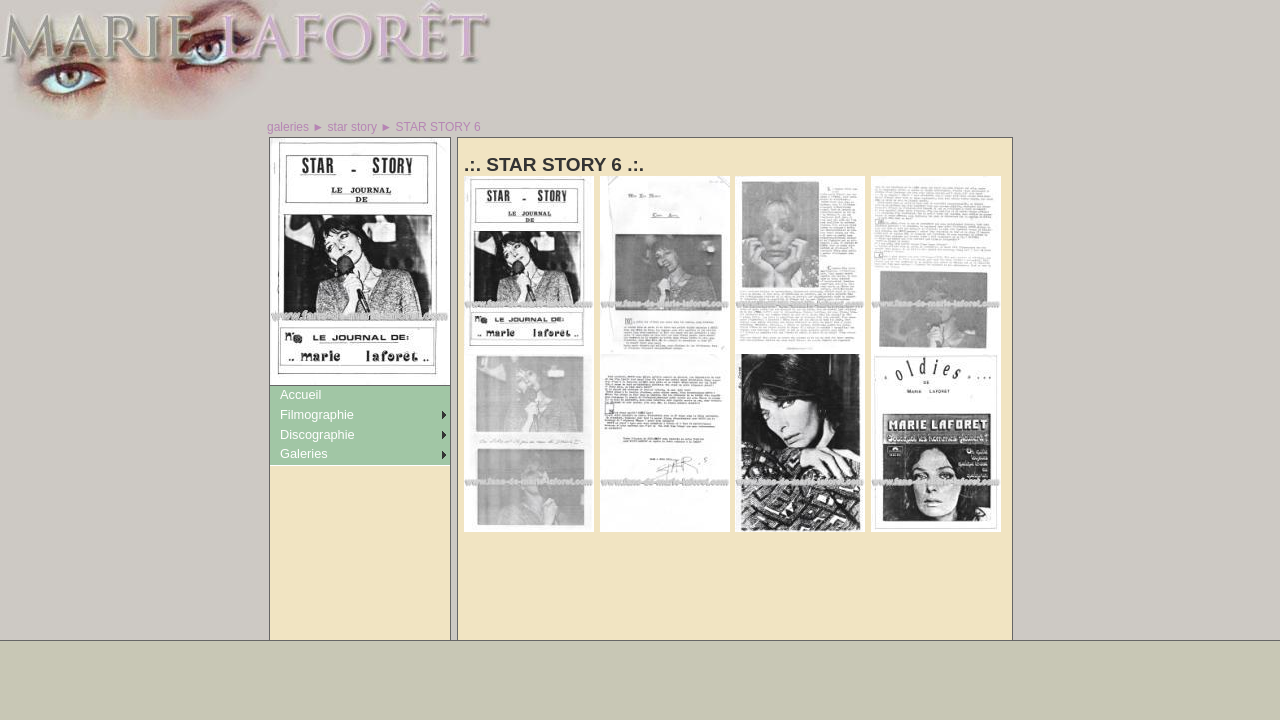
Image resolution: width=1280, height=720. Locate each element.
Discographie (317, 434)
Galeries (304, 453)
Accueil (300, 394)
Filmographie (317, 414)
